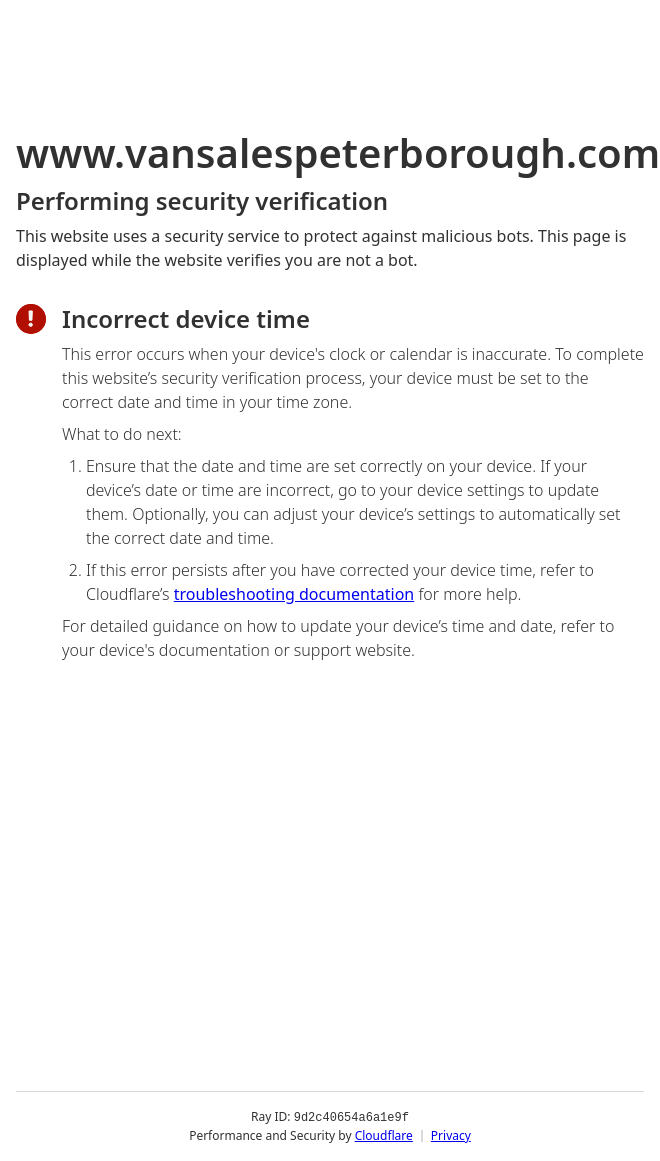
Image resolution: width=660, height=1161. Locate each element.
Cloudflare (384, 1135)
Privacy (451, 1135)
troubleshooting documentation (294, 594)
